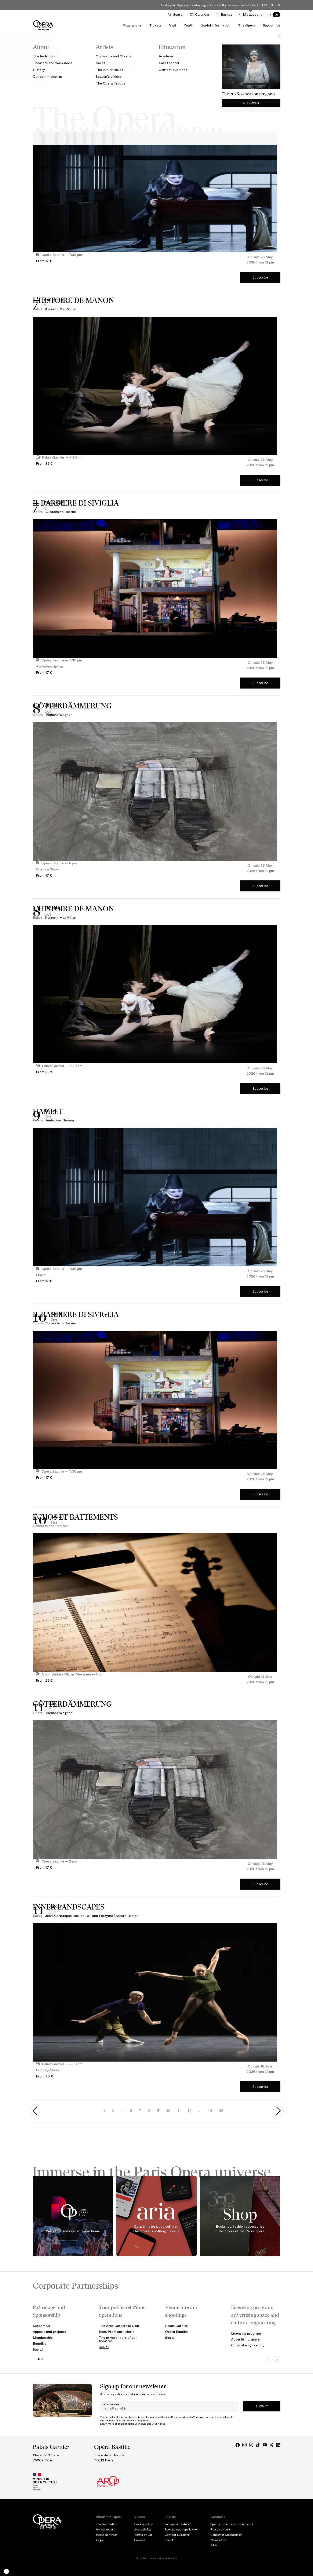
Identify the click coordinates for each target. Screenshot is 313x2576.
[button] (6, 2571)
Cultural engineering (247, 2345)
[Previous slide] (268, 2359)
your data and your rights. (150, 2424)
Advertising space (245, 2339)
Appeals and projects (49, 2331)
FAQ (213, 2545)
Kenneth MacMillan (60, 309)
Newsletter (218, 2540)
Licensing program (246, 2333)
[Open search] (177, 14)
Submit (262, 2406)
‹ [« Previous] (34, 2111)
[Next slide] (277, 2359)
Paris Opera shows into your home (73, 2231)
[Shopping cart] (225, 14)
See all (38, 2349)
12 (189, 2110)
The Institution (106, 2524)
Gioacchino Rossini (61, 511)
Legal (99, 2540)
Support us (41, 2325)
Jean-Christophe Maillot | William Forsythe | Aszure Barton (91, 1915)
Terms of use (143, 2535)
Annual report (105, 2529)
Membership (43, 2337)
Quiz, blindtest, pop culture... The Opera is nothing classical (156, 2229)
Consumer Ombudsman (226, 2535)
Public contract (106, 2535)
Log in (267, 5)
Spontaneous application (182, 2529)
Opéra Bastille (176, 2331)
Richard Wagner (59, 714)
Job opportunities (177, 2524)
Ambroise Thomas (60, 106)
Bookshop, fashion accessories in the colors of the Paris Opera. (240, 2229)
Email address (111, 2404)
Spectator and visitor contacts (231, 2524)
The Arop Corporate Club (119, 2325)
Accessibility (143, 2529)
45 (221, 2110)
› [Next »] (278, 2111)
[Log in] (250, 14)
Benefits (39, 2343)
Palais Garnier (176, 2325)
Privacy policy (143, 2524)
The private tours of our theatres (118, 2339)
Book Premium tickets (116, 2331)
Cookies (139, 2540)
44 (209, 2110)
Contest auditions (177, 2535)
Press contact (220, 2529)
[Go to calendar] (200, 14)
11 (179, 2110)
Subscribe (260, 277)
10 (168, 2110)
